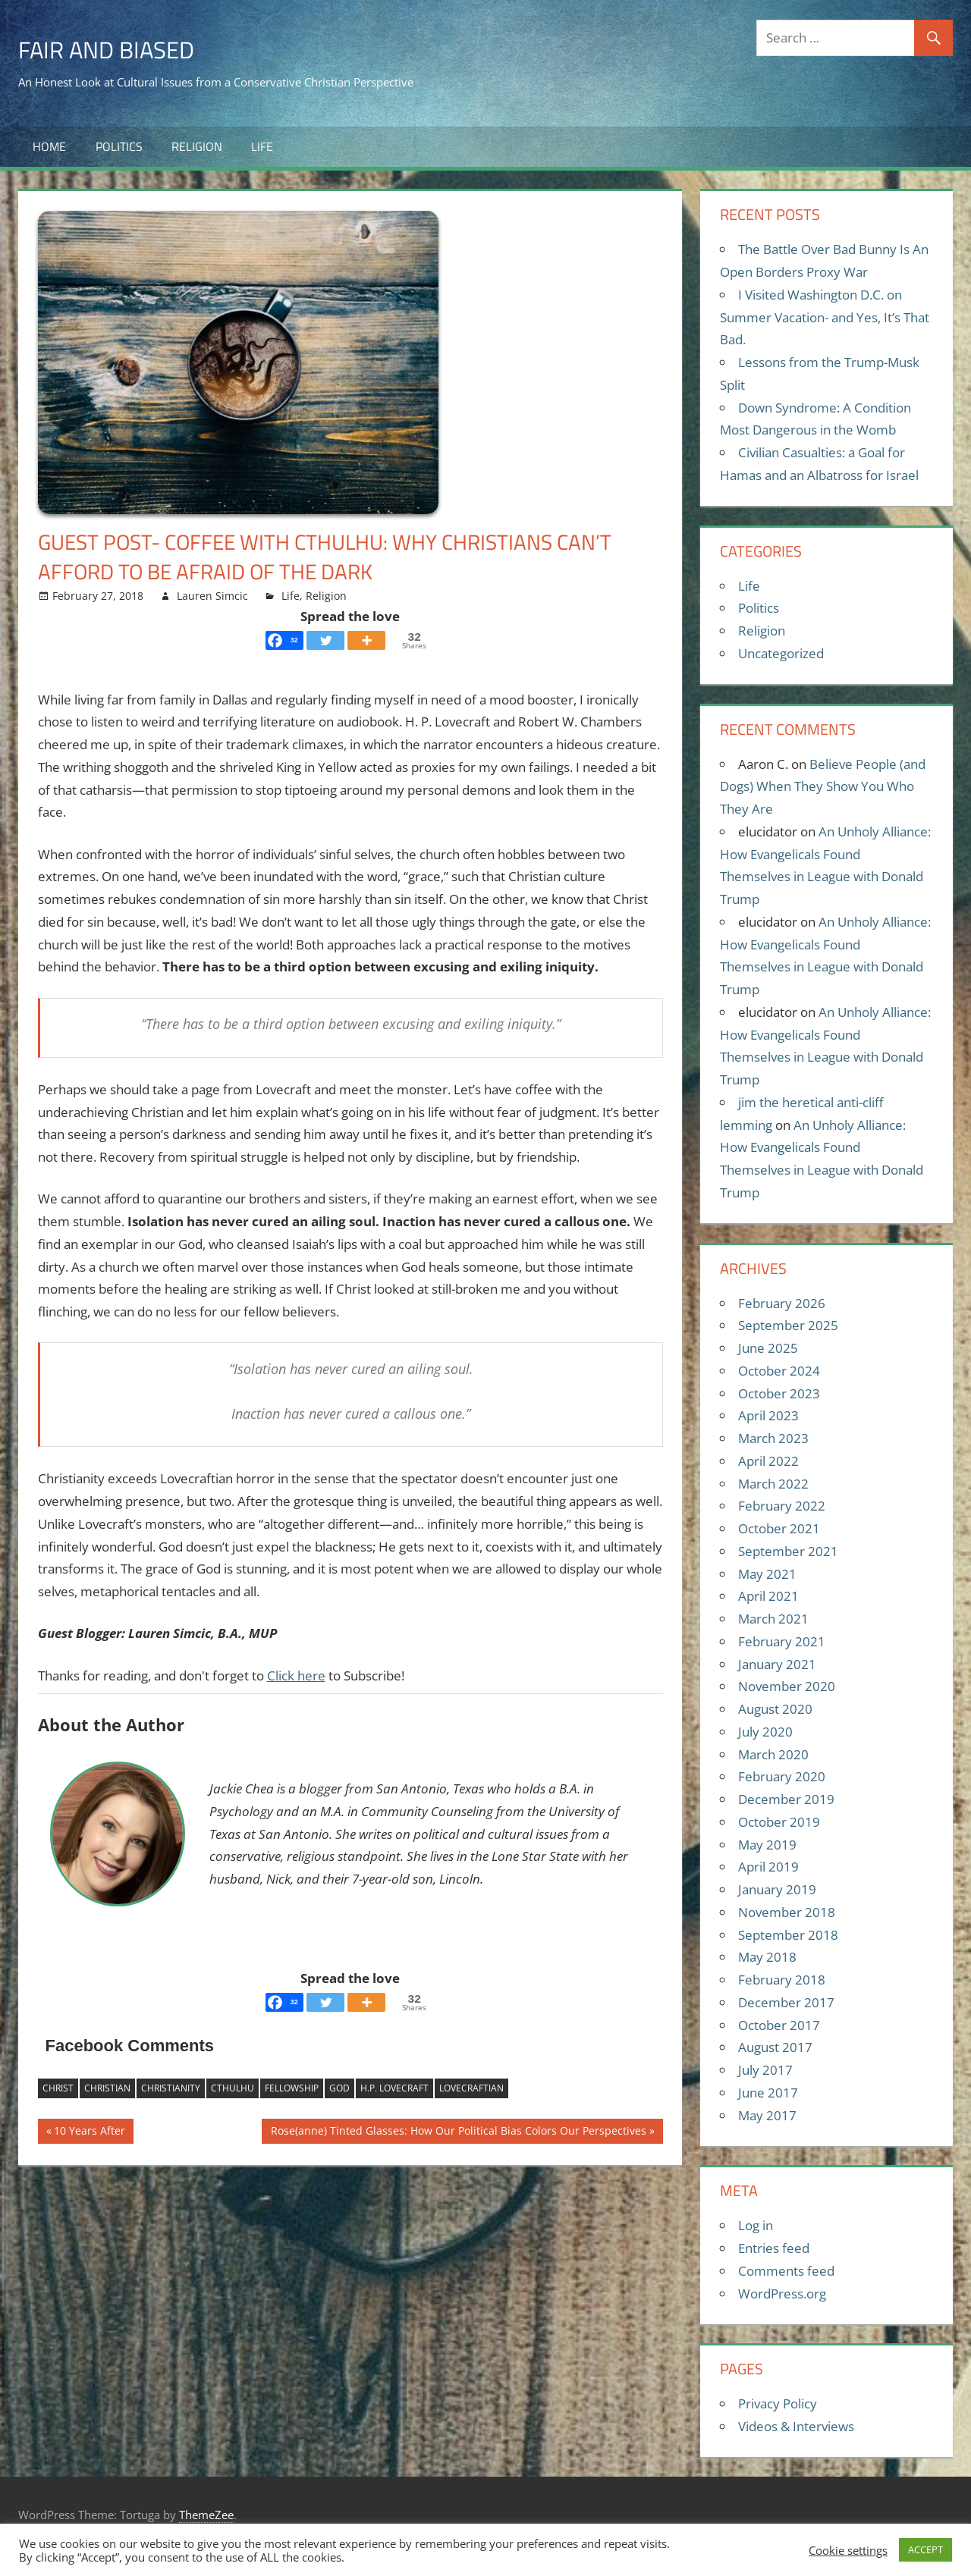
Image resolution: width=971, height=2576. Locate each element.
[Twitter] (325, 640)
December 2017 (786, 2002)
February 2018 (781, 1979)
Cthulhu (232, 2088)
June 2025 (768, 1348)
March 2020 (773, 1754)
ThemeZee (206, 2514)
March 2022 (773, 1483)
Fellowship (292, 2088)
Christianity (170, 2088)
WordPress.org (782, 2293)
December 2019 (786, 1799)
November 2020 (786, 1686)
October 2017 (779, 2025)
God (339, 2088)
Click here (296, 1675)
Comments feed (786, 2270)
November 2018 (786, 1912)
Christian (107, 2088)
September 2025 (788, 1325)
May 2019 (767, 1844)
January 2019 (777, 1889)
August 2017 (775, 2047)
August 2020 (775, 1709)
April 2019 (768, 1866)
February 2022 (781, 1505)
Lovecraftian (471, 2088)
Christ (58, 2088)
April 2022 (768, 1461)
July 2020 (765, 1731)
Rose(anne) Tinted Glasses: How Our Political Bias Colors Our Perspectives (458, 2132)
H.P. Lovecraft (394, 2088)
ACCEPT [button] (925, 2549)
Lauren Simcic (212, 595)
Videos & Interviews (796, 2426)
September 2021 (788, 1551)
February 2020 (781, 1776)
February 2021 (781, 1641)
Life (262, 146)
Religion (196, 146)
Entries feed (773, 2248)
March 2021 (773, 1618)
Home (49, 146)
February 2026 (781, 1303)
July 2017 (765, 2070)
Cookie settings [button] (848, 2550)
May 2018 (767, 1957)
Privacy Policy (777, 2403)
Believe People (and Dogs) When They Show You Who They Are (822, 786)
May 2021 (767, 1574)
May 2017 (767, 2115)
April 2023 (768, 1415)
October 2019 (779, 1822)
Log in (755, 2225)
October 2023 (779, 1393)
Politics (119, 146)
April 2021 (768, 1596)
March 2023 (773, 1438)
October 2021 (779, 1528)
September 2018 (788, 1935)
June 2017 (768, 2092)
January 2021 (777, 1664)
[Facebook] (284, 640)
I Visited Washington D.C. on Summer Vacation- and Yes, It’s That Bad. (824, 317)
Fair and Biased (120, 48)
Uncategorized (781, 653)
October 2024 (779, 1370)
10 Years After (89, 2132)
